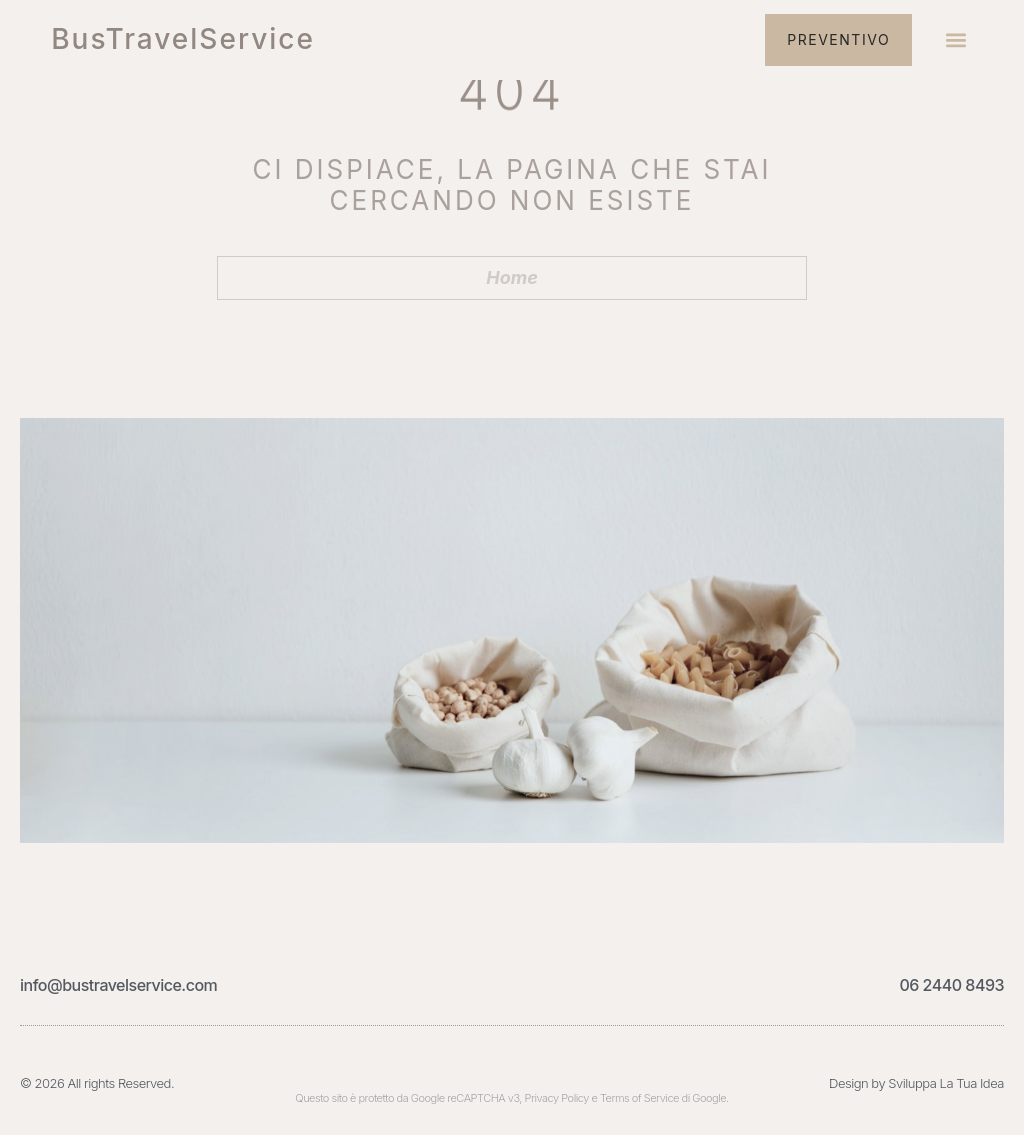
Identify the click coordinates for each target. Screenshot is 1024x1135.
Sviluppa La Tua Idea (946, 1083)
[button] (956, 40)
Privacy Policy (557, 1098)
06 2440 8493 (951, 985)
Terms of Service (639, 1098)
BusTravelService (183, 39)
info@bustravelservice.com (118, 985)
